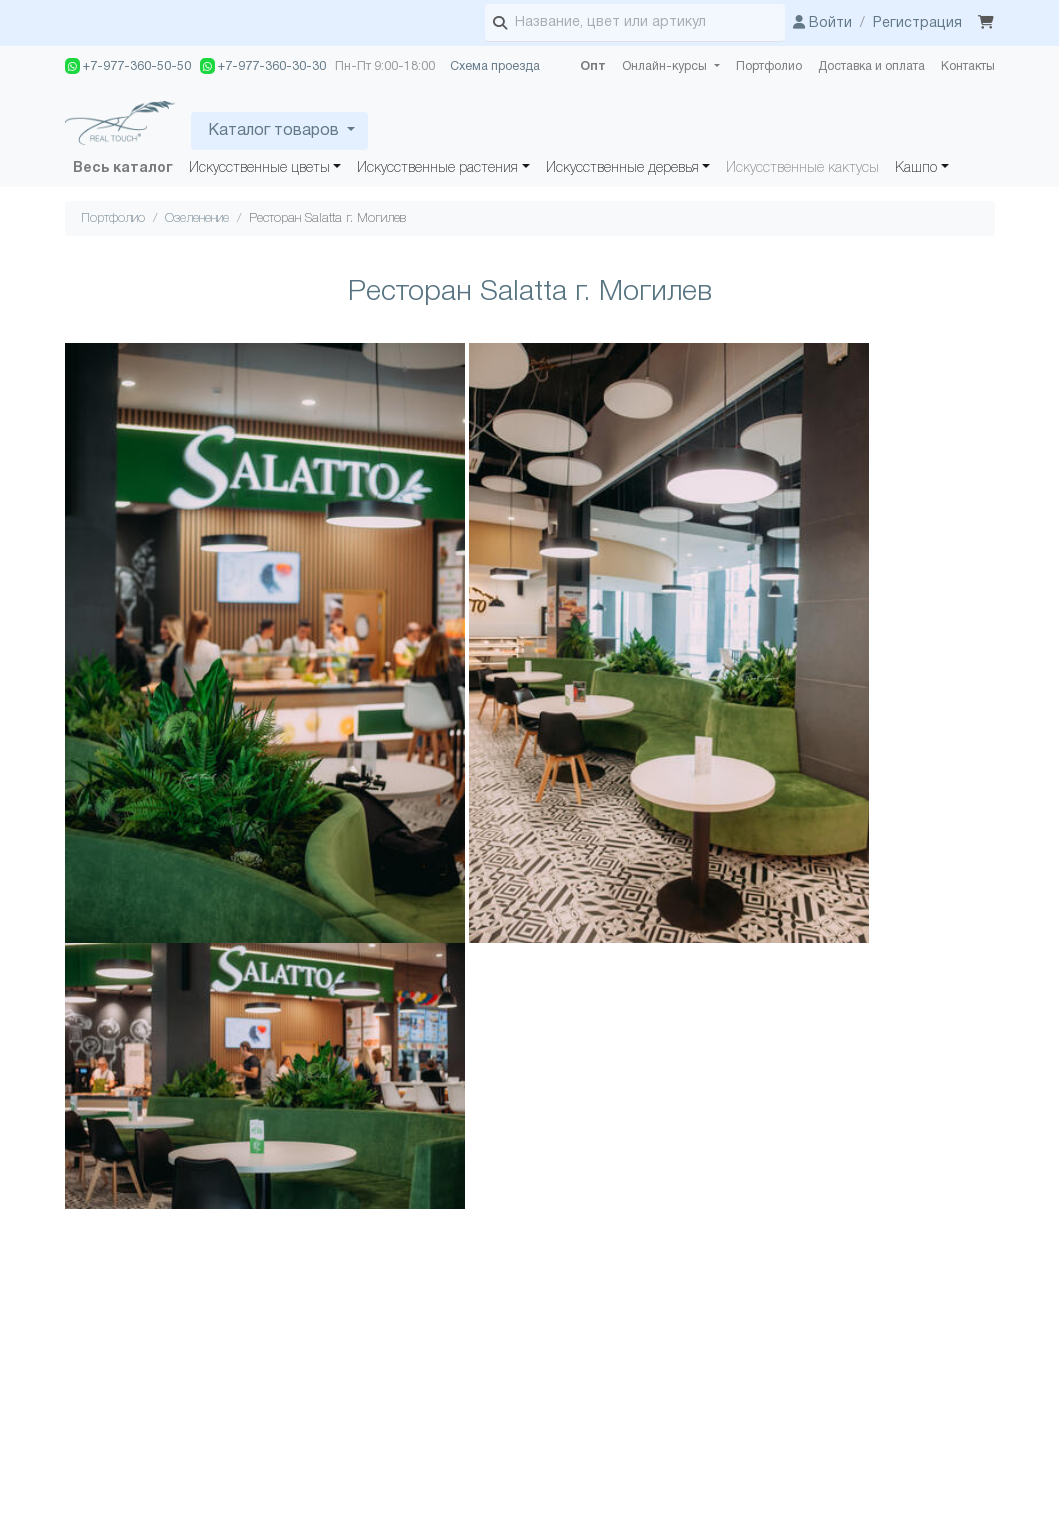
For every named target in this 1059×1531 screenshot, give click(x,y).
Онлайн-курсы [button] (666, 66)
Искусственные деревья (622, 168)
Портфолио (769, 66)
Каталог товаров (273, 131)
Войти (822, 23)
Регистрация (917, 23)
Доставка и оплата (871, 66)
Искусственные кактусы (802, 168)
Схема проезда (495, 66)
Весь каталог (123, 168)
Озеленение (197, 218)
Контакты (968, 66)
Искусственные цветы (259, 168)
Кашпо (916, 168)
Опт (593, 66)
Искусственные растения (437, 168)
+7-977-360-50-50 (128, 66)
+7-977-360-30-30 (263, 66)
